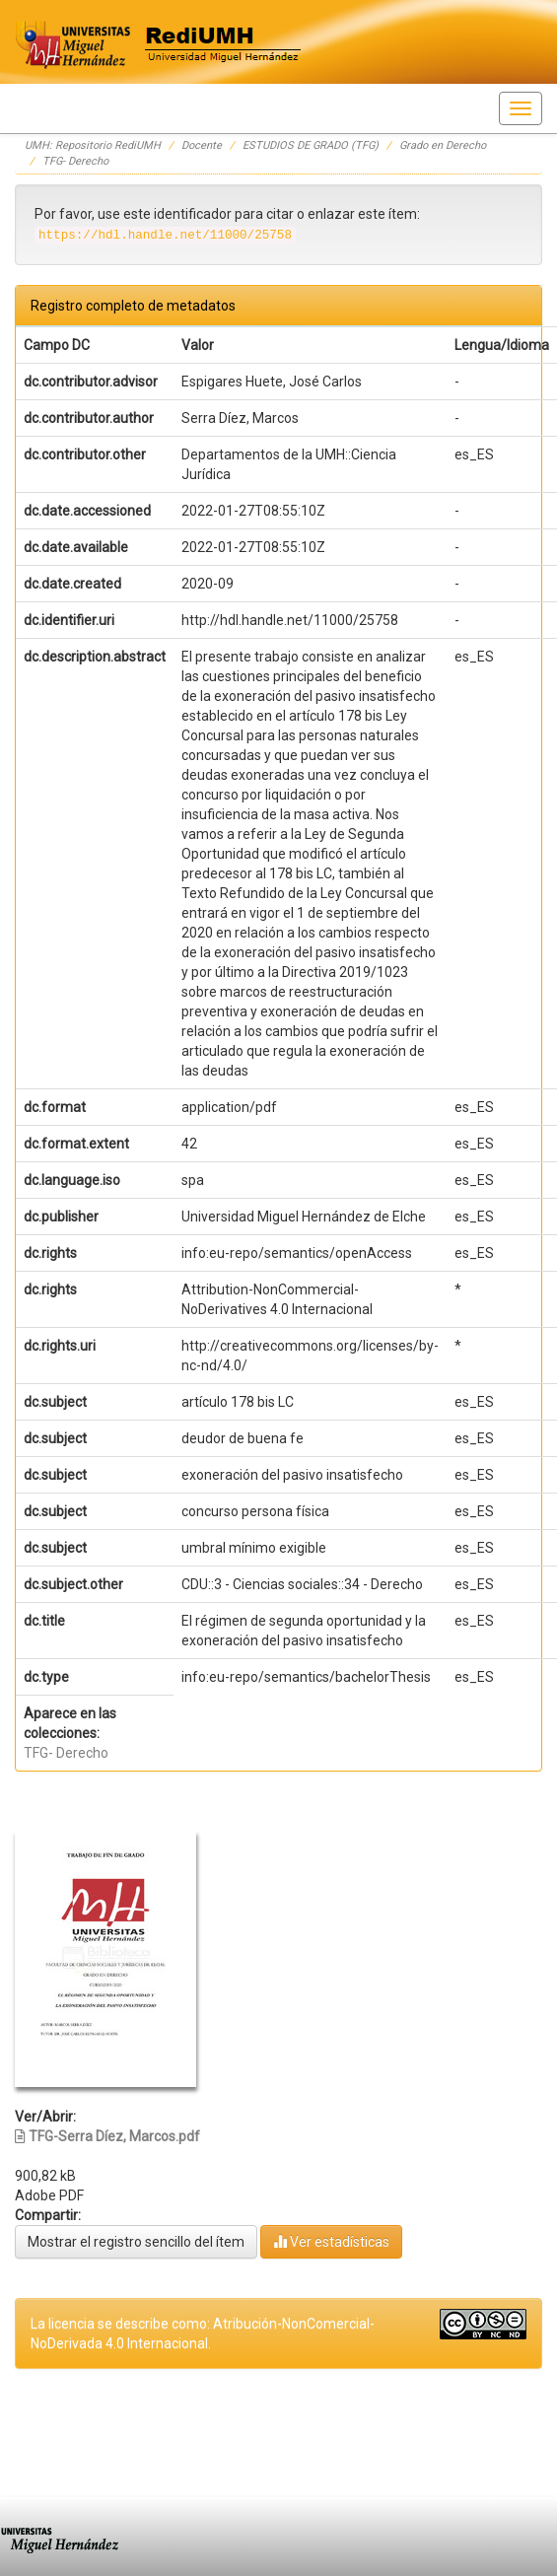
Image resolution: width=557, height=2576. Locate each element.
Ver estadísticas (331, 2241)
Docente (201, 145)
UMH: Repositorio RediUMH (93, 145)
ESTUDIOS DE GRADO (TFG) (311, 145)
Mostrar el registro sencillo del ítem (136, 2242)
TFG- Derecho (75, 161)
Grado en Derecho (442, 145)
